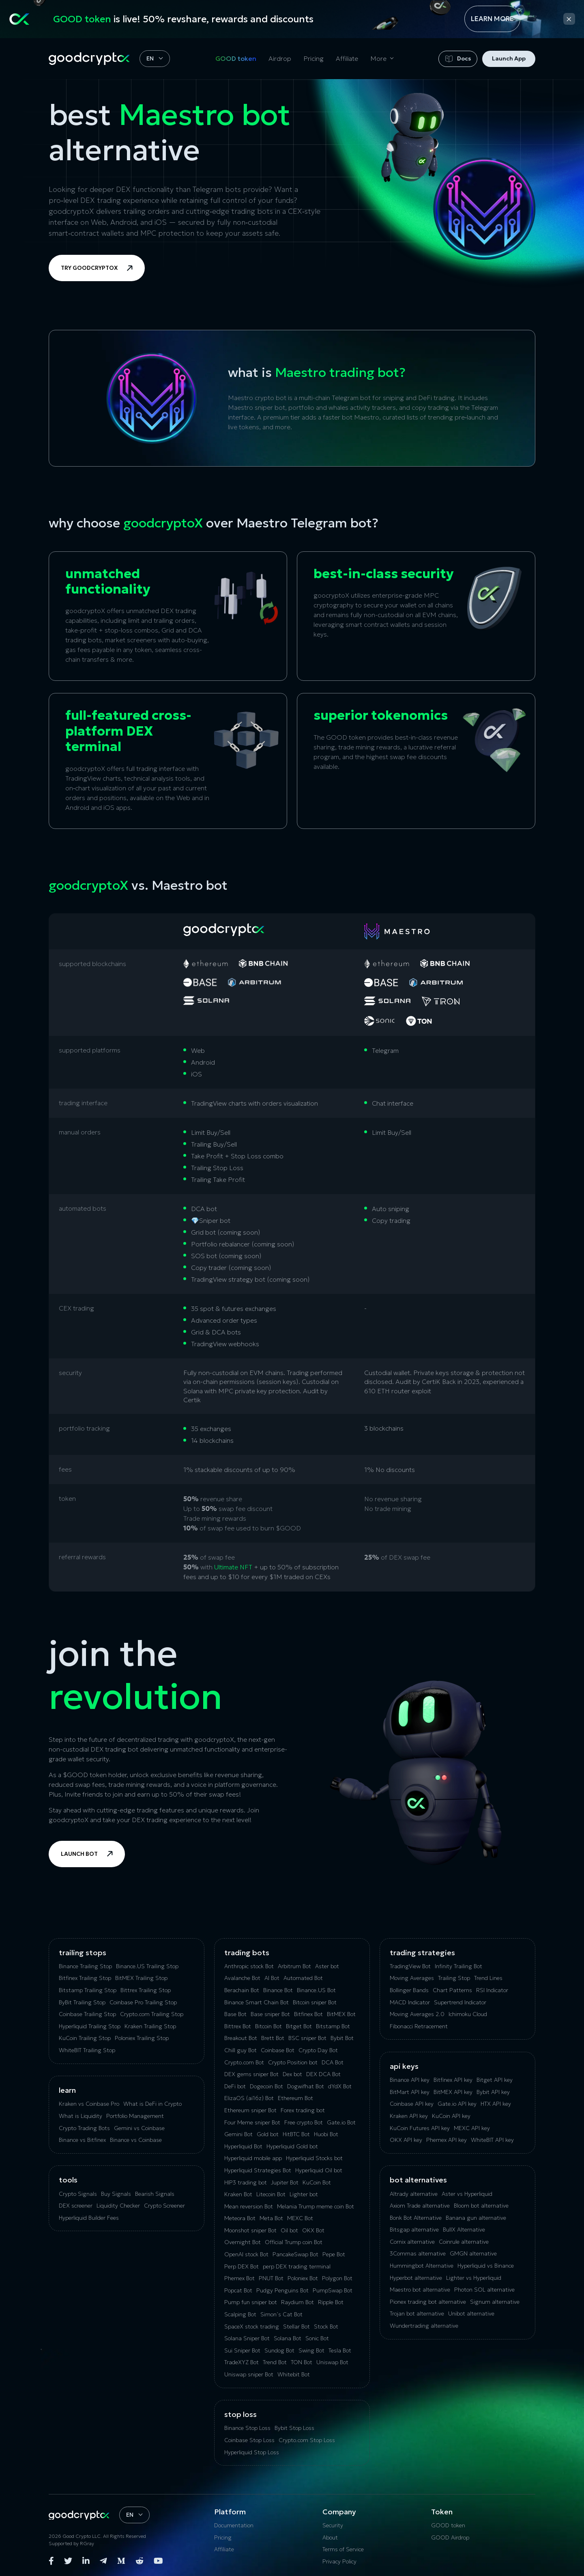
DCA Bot (333, 2062)
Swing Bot (311, 2350)
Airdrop (279, 58)
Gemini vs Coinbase (139, 2128)
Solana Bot (287, 2338)
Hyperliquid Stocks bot (314, 2158)
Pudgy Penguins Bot (282, 2290)
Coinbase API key (412, 2103)
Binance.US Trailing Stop (147, 1966)
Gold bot (268, 2134)
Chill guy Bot (240, 2050)
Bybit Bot (342, 2038)
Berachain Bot (241, 1990)
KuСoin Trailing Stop (85, 2038)
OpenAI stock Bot (246, 2254)
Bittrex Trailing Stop (145, 1990)
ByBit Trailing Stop (82, 2002)
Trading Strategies (422, 1952)
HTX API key (496, 2103)
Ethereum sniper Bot (250, 2110)
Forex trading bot (303, 2110)
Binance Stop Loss (247, 2428)
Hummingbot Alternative (421, 2265)
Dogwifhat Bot (305, 2086)
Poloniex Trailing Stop (142, 2038)
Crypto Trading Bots (84, 2128)
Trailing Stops (82, 1952)
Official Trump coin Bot (293, 2242)
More (378, 58)
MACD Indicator (410, 2002)
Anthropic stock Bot (249, 1966)
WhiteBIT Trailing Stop (87, 2050)
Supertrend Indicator (460, 2002)
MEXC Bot (300, 2218)
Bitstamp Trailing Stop (87, 1990)
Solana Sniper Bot (247, 2338)
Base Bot (235, 2014)
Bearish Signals (154, 2193)
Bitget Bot (299, 2026)
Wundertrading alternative (424, 2325)
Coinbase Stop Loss (249, 2440)
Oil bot (289, 2230)
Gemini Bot (238, 2134)
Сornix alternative (412, 2241)
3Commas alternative (418, 2253)
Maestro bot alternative (420, 2289)
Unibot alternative (471, 2313)
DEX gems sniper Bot (251, 2074)
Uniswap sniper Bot (248, 2374)
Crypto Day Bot (318, 2050)
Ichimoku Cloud (468, 2014)
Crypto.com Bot (244, 2062)
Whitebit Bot (293, 2374)
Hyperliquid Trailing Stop (89, 2026)
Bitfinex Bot (308, 2014)
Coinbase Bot (277, 2050)
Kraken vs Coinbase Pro (89, 2103)
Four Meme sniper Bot (252, 2122)
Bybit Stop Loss (294, 2428)
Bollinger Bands (409, 1990)
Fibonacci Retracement (419, 2026)
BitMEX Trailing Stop (141, 1978)
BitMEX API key (453, 2092)
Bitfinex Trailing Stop (85, 1978)
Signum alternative (495, 2301)
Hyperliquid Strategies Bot (257, 2170)
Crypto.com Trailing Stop (151, 2014)
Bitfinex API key (453, 2079)
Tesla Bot (339, 2350)
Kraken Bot (238, 2194)
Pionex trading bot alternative (428, 2301)
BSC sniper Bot (307, 2038)
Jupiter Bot (284, 2182)
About (330, 2537)
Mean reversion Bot (248, 2206)
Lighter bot (304, 2194)
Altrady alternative (414, 2193)
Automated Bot (303, 1978)
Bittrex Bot (237, 2026)
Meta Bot (271, 2218)
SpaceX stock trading (251, 2326)
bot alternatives (418, 2179)
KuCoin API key (451, 2116)
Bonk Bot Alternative (416, 2217)
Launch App (509, 58)
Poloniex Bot (303, 2278)
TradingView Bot (410, 1966)
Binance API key (409, 2079)
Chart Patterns (452, 1990)
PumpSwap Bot (332, 2290)
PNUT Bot (271, 2278)
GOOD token (235, 58)
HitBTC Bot (296, 2134)
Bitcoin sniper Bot (315, 2002)
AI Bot (271, 1978)
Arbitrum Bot (294, 1966)
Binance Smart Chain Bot (256, 2002)
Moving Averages (412, 1978)
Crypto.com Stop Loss (307, 2440)
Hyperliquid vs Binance (485, 2265)
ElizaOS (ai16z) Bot (249, 2098)
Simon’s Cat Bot (281, 2314)
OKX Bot (313, 2230)
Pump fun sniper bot (250, 2302)
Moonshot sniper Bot (250, 2230)
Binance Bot (278, 1990)
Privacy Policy (339, 2561)
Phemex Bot (239, 2278)
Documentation (233, 2525)
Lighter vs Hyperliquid (473, 2277)
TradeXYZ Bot (241, 2362)
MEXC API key (472, 2128)
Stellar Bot (296, 2326)
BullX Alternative (464, 2229)
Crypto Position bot (293, 2062)
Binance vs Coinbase (136, 2139)
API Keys (404, 2066)
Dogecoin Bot (266, 2086)
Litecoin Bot (271, 2194)
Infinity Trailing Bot (458, 1966)
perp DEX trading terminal (297, 2266)
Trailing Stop (454, 1978)
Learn (67, 2090)
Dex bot (292, 2074)
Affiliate (347, 58)
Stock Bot (326, 2326)
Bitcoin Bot (268, 2026)
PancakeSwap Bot (295, 2254)
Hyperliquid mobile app (253, 2158)
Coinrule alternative (464, 2241)
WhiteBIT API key (492, 2139)
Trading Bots (246, 1952)
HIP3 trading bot (245, 2182)
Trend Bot (275, 2362)
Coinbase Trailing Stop (87, 2014)
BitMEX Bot (341, 2014)
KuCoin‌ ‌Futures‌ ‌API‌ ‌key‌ (420, 2128)
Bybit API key (493, 2092)
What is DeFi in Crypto (152, 2103)
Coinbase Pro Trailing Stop (143, 2002)
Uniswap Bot (332, 2362)
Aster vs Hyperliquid (467, 2193)
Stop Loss (240, 2414)
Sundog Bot (279, 2350)
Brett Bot (272, 2038)
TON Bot (301, 2362)
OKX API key (406, 2139)
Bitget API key (495, 2079)
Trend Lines (488, 1978)
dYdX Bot (340, 2086)
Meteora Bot (240, 2218)
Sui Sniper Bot (242, 2350)
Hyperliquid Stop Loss (251, 2452)
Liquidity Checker (118, 2205)
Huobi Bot (326, 2134)
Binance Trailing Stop (85, 1966)
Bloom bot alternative (481, 2205)
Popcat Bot (238, 2290)
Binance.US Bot (316, 1990)
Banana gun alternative (476, 2217)
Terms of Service (343, 2549)
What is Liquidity (80, 2116)
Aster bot (327, 1966)
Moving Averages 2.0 (417, 2014)
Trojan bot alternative (417, 2313)
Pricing (313, 58)
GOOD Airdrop (450, 2537)
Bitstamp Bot (333, 2026)
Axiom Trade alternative (420, 2205)
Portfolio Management (135, 2116)
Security (332, 2525)
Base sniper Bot (270, 2014)
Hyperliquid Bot (243, 2146)
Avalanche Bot (242, 1978)
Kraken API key (409, 2116)
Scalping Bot (240, 2314)
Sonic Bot (317, 2338)
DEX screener (75, 2205)
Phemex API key (446, 2139)
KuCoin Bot (317, 2182)
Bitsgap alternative (414, 2229)
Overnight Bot (242, 2242)
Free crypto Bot (303, 2122)
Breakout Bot (240, 2038)
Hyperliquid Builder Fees (89, 2217)
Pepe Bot (333, 2254)
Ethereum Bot (295, 2098)
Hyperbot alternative (416, 2277)
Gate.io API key (457, 2103)
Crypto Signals (78, 2193)
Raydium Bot (297, 2302)
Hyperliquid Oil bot (318, 2170)
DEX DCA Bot (323, 2074)
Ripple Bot (331, 2302)
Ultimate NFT (233, 1567)
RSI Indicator (492, 1990)
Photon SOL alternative (484, 2289)
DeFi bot (235, 2086)
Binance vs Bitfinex (82, 2139)
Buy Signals (116, 2193)
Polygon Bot (337, 2278)
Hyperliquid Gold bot (292, 2146)
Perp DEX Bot (241, 2266)
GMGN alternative (473, 2253)
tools (68, 2179)
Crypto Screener (164, 2205)
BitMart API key (409, 2092)
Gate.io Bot (341, 2122)
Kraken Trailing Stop (150, 2026)
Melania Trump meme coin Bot (315, 2206)
